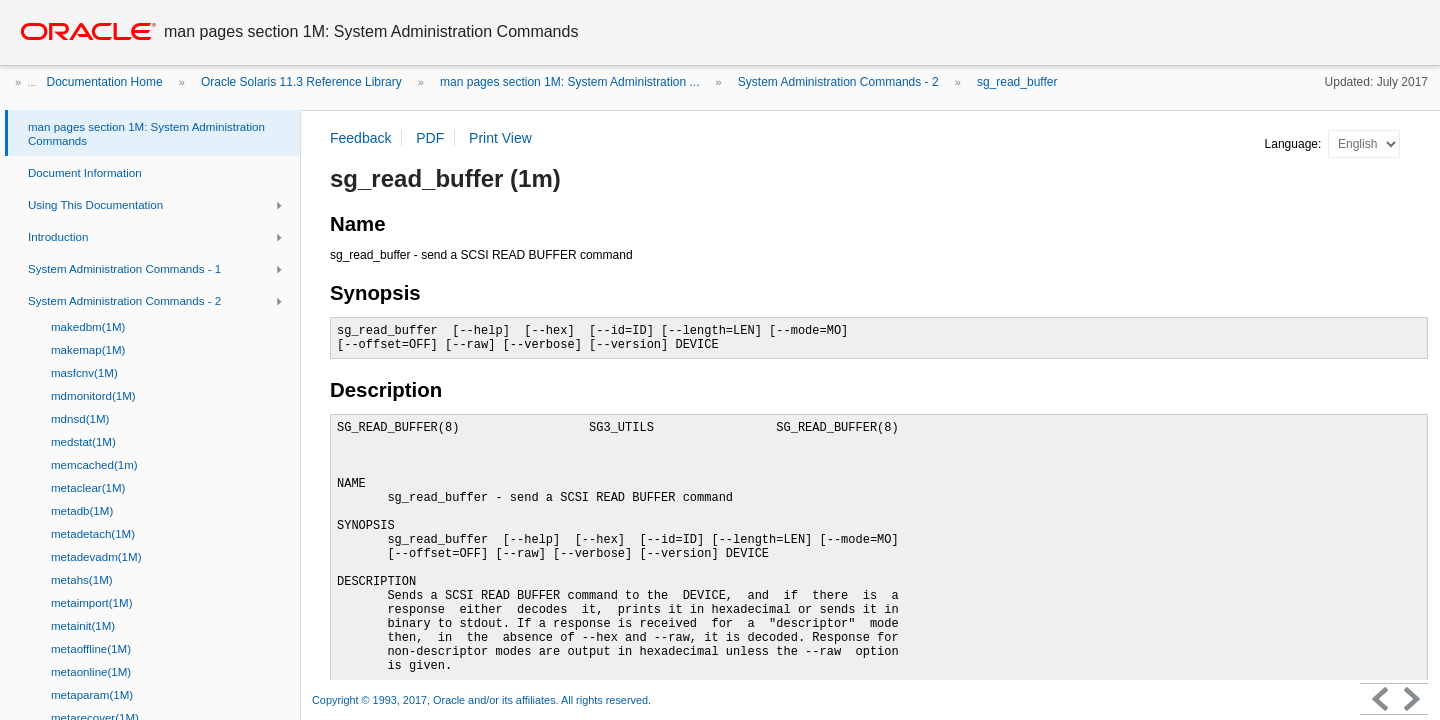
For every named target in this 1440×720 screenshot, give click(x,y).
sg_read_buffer (1017, 82)
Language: (1295, 144)
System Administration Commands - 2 (838, 82)
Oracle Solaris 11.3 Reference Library (301, 82)
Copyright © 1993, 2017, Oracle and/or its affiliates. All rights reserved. (481, 700)
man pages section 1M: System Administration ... (569, 82)
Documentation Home (105, 82)
